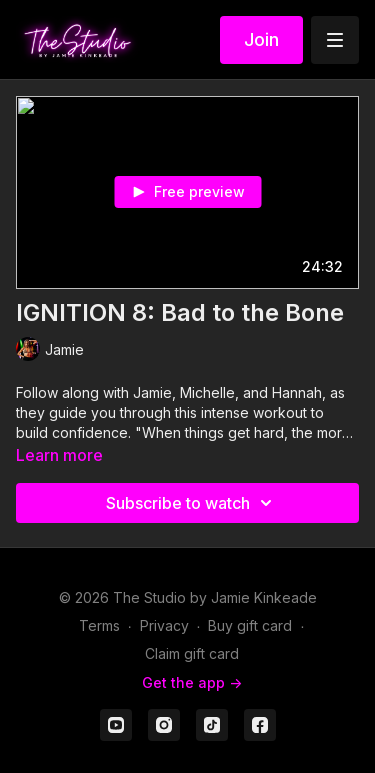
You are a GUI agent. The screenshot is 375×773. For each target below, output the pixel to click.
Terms (99, 625)
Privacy (164, 625)
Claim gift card (192, 653)
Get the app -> (192, 682)
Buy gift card (250, 625)
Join (261, 39)
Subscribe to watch (192, 503)
